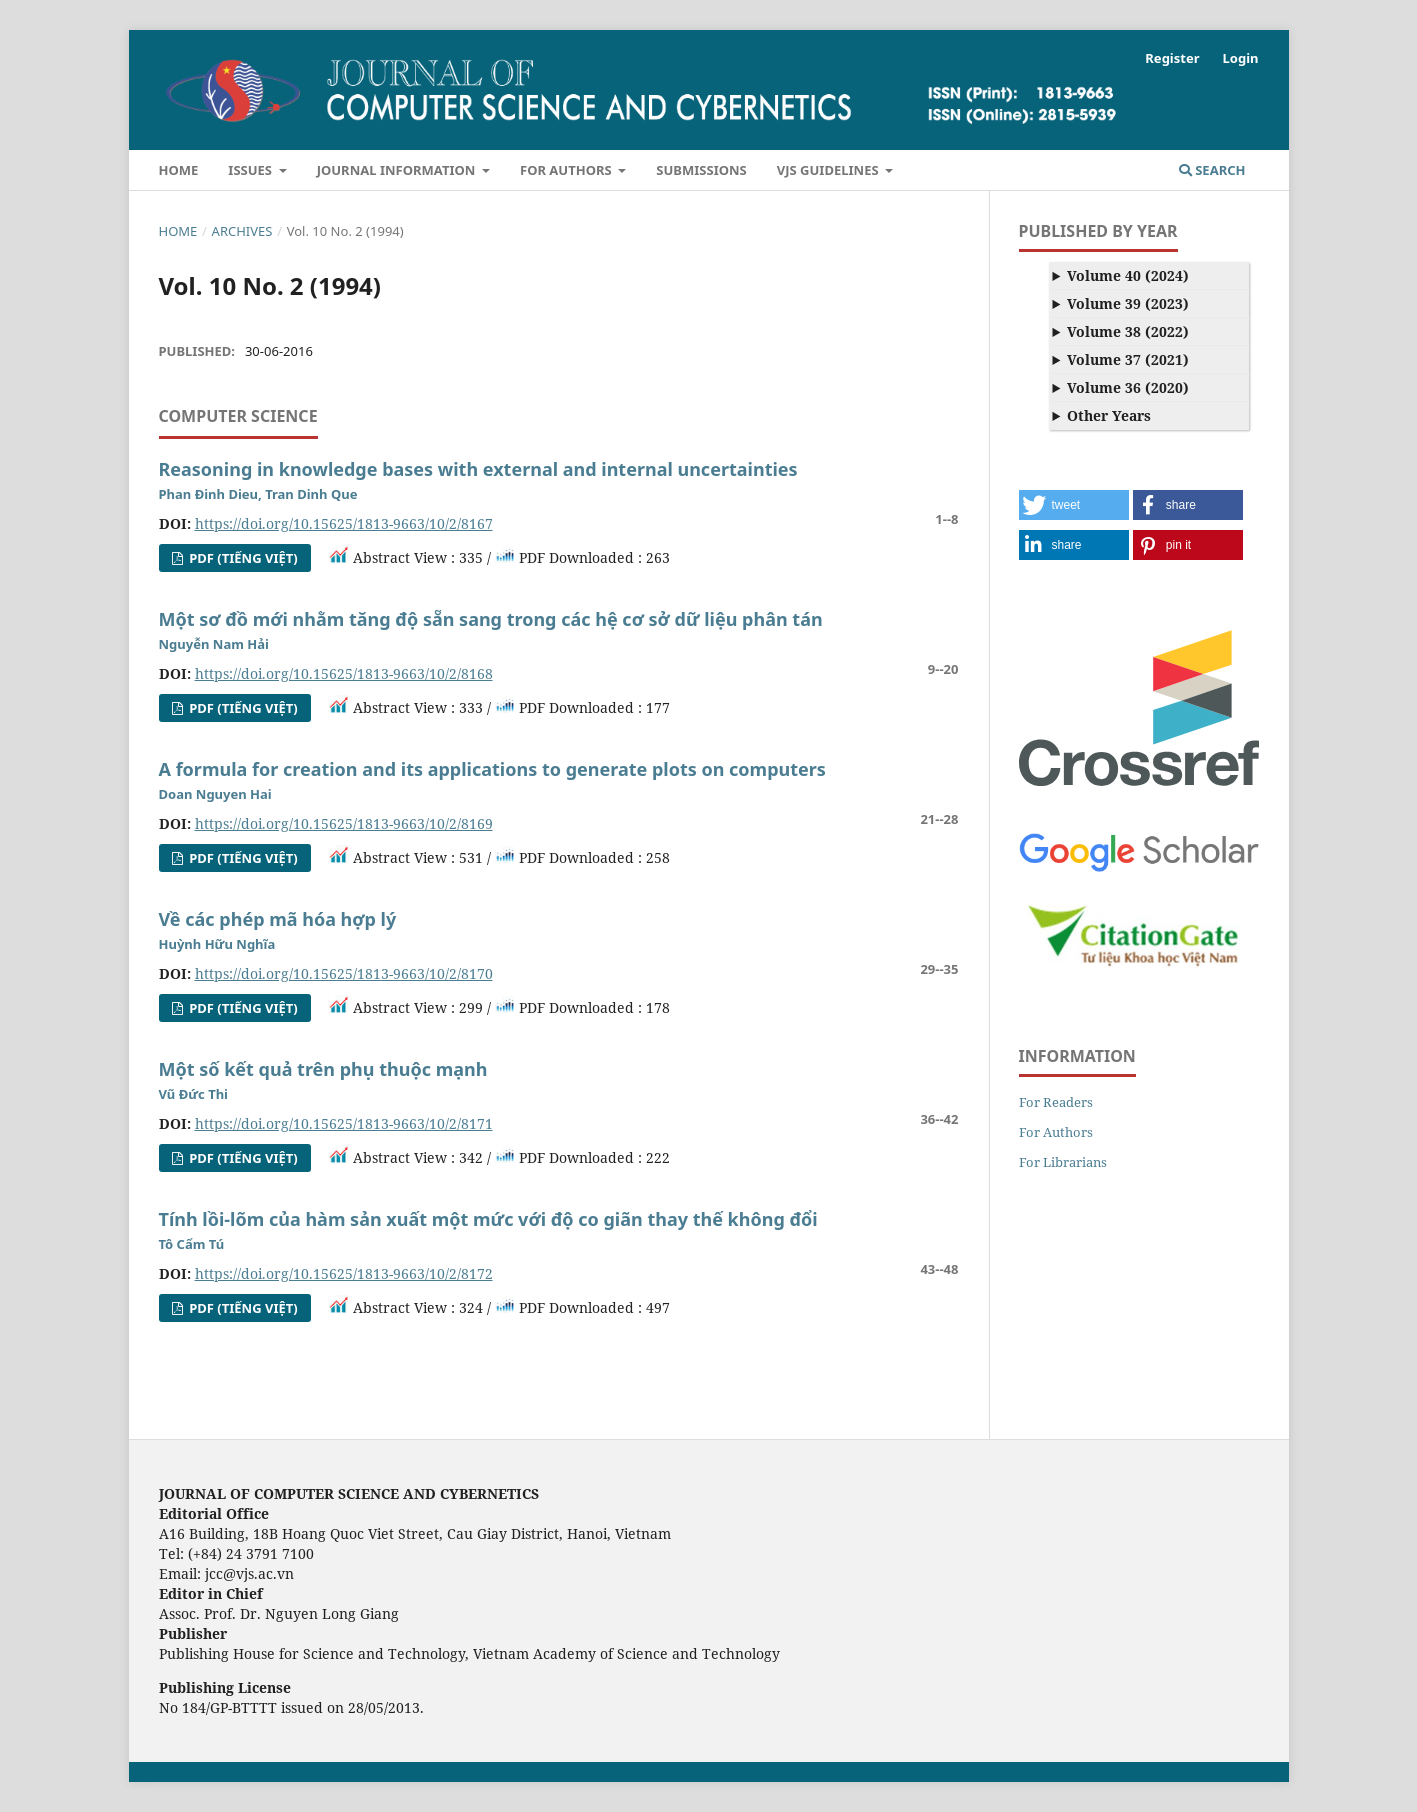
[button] (1074, 505)
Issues (251, 170)
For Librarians (1063, 1162)
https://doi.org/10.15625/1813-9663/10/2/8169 (344, 823)
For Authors (567, 170)
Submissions (701, 170)
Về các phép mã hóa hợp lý (278, 919)
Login (1241, 58)
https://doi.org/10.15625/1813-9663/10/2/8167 (344, 523)
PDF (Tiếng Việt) (242, 558)
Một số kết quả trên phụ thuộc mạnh (323, 1069)
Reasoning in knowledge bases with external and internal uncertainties (478, 469)
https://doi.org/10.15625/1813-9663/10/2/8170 (344, 973)
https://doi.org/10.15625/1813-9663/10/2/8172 (344, 1273)
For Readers (1056, 1102)
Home (179, 170)
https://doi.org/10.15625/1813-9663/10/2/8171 (344, 1123)
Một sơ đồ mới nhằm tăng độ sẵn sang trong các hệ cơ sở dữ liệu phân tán (491, 619)
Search (1212, 170)
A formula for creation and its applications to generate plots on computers (492, 769)
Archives (242, 231)
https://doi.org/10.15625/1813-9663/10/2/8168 (344, 673)
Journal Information (398, 170)
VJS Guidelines (829, 170)
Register (1172, 58)
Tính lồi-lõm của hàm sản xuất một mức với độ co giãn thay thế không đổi (488, 1219)
